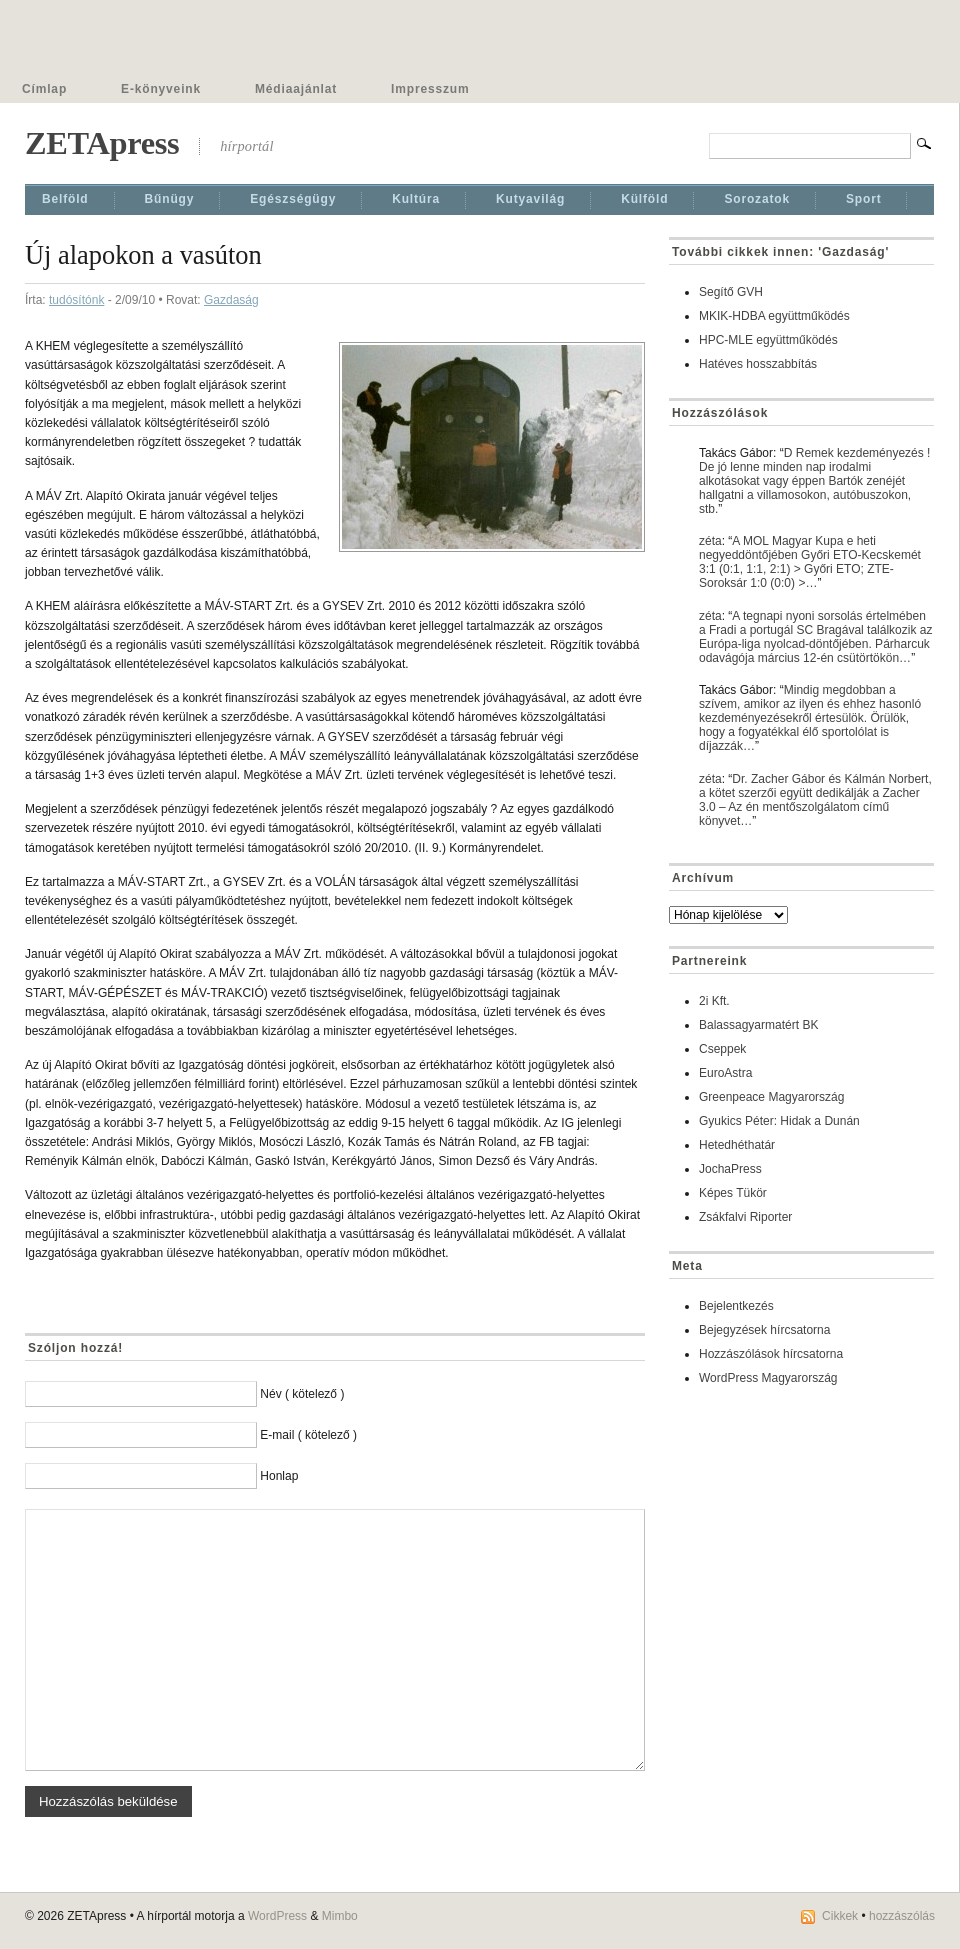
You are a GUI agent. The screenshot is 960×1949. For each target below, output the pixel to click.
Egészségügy (293, 199)
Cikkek (840, 1916)
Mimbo (340, 1916)
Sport (864, 199)
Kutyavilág (530, 199)
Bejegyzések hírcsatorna (764, 1330)
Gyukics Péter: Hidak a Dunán (779, 1121)
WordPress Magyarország (768, 1378)
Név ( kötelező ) (302, 1394)
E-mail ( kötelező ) (308, 1435)
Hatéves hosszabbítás (758, 364)
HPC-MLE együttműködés (768, 340)
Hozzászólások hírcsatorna (771, 1354)
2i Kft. (714, 1001)
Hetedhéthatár (737, 1145)
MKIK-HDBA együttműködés (774, 316)
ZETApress (102, 143)
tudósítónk (76, 300)
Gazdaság (231, 300)
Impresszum (430, 89)
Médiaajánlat (296, 89)
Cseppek (722, 1049)
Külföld (644, 199)
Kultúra (416, 199)
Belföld (65, 199)
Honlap (279, 1476)
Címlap (44, 89)
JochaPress (730, 1169)
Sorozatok (757, 199)
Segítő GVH (731, 292)
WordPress (277, 1916)
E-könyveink (161, 89)
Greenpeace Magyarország (771, 1097)
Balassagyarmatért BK (758, 1025)
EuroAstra (725, 1073)
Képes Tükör (733, 1193)
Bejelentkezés (736, 1306)
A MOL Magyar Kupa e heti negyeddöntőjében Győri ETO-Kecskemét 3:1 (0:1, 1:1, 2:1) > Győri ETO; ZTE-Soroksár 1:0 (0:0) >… (810, 562)
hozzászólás (902, 1916)
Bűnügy (170, 199)
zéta (710, 541)
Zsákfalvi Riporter (745, 1217)
